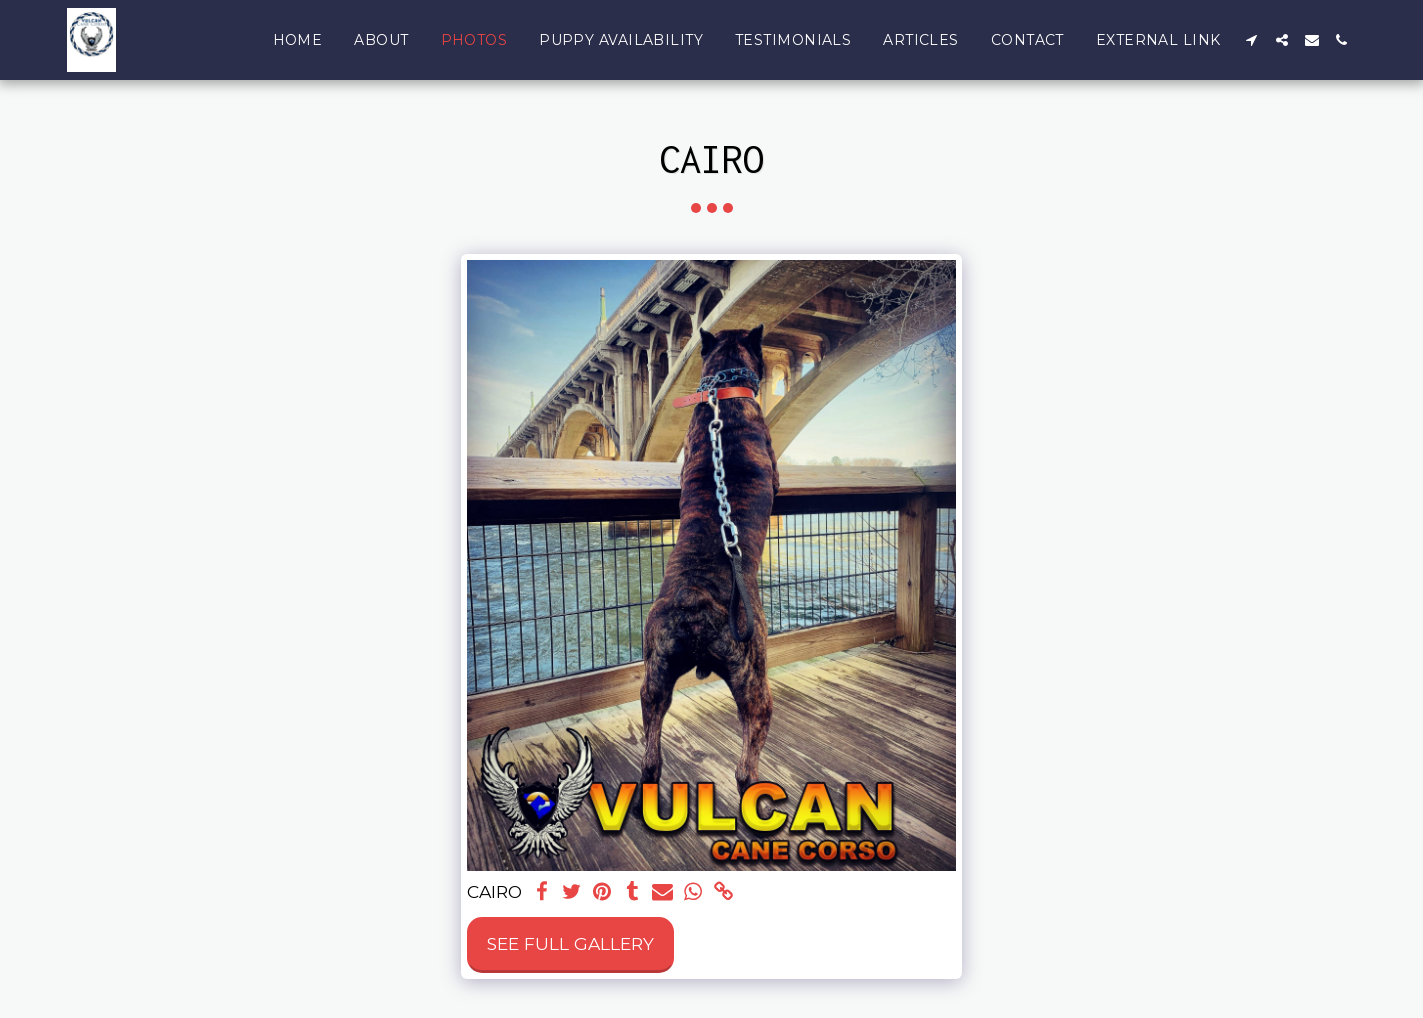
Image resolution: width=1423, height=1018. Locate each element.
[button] (1252, 40)
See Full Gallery (570, 943)
